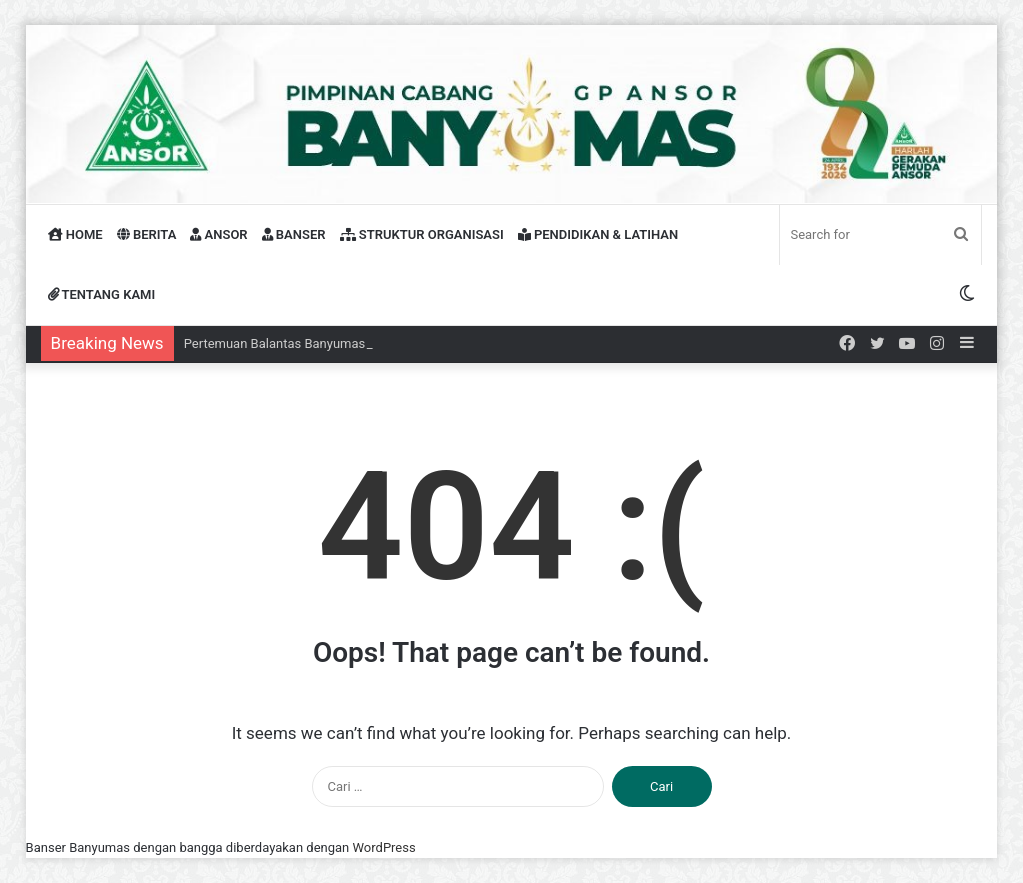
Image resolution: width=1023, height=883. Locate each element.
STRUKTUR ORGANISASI (422, 234)
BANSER (294, 234)
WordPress (384, 847)
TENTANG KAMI (102, 294)
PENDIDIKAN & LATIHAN (598, 234)
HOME (75, 234)
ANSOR (218, 234)
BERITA (147, 234)
